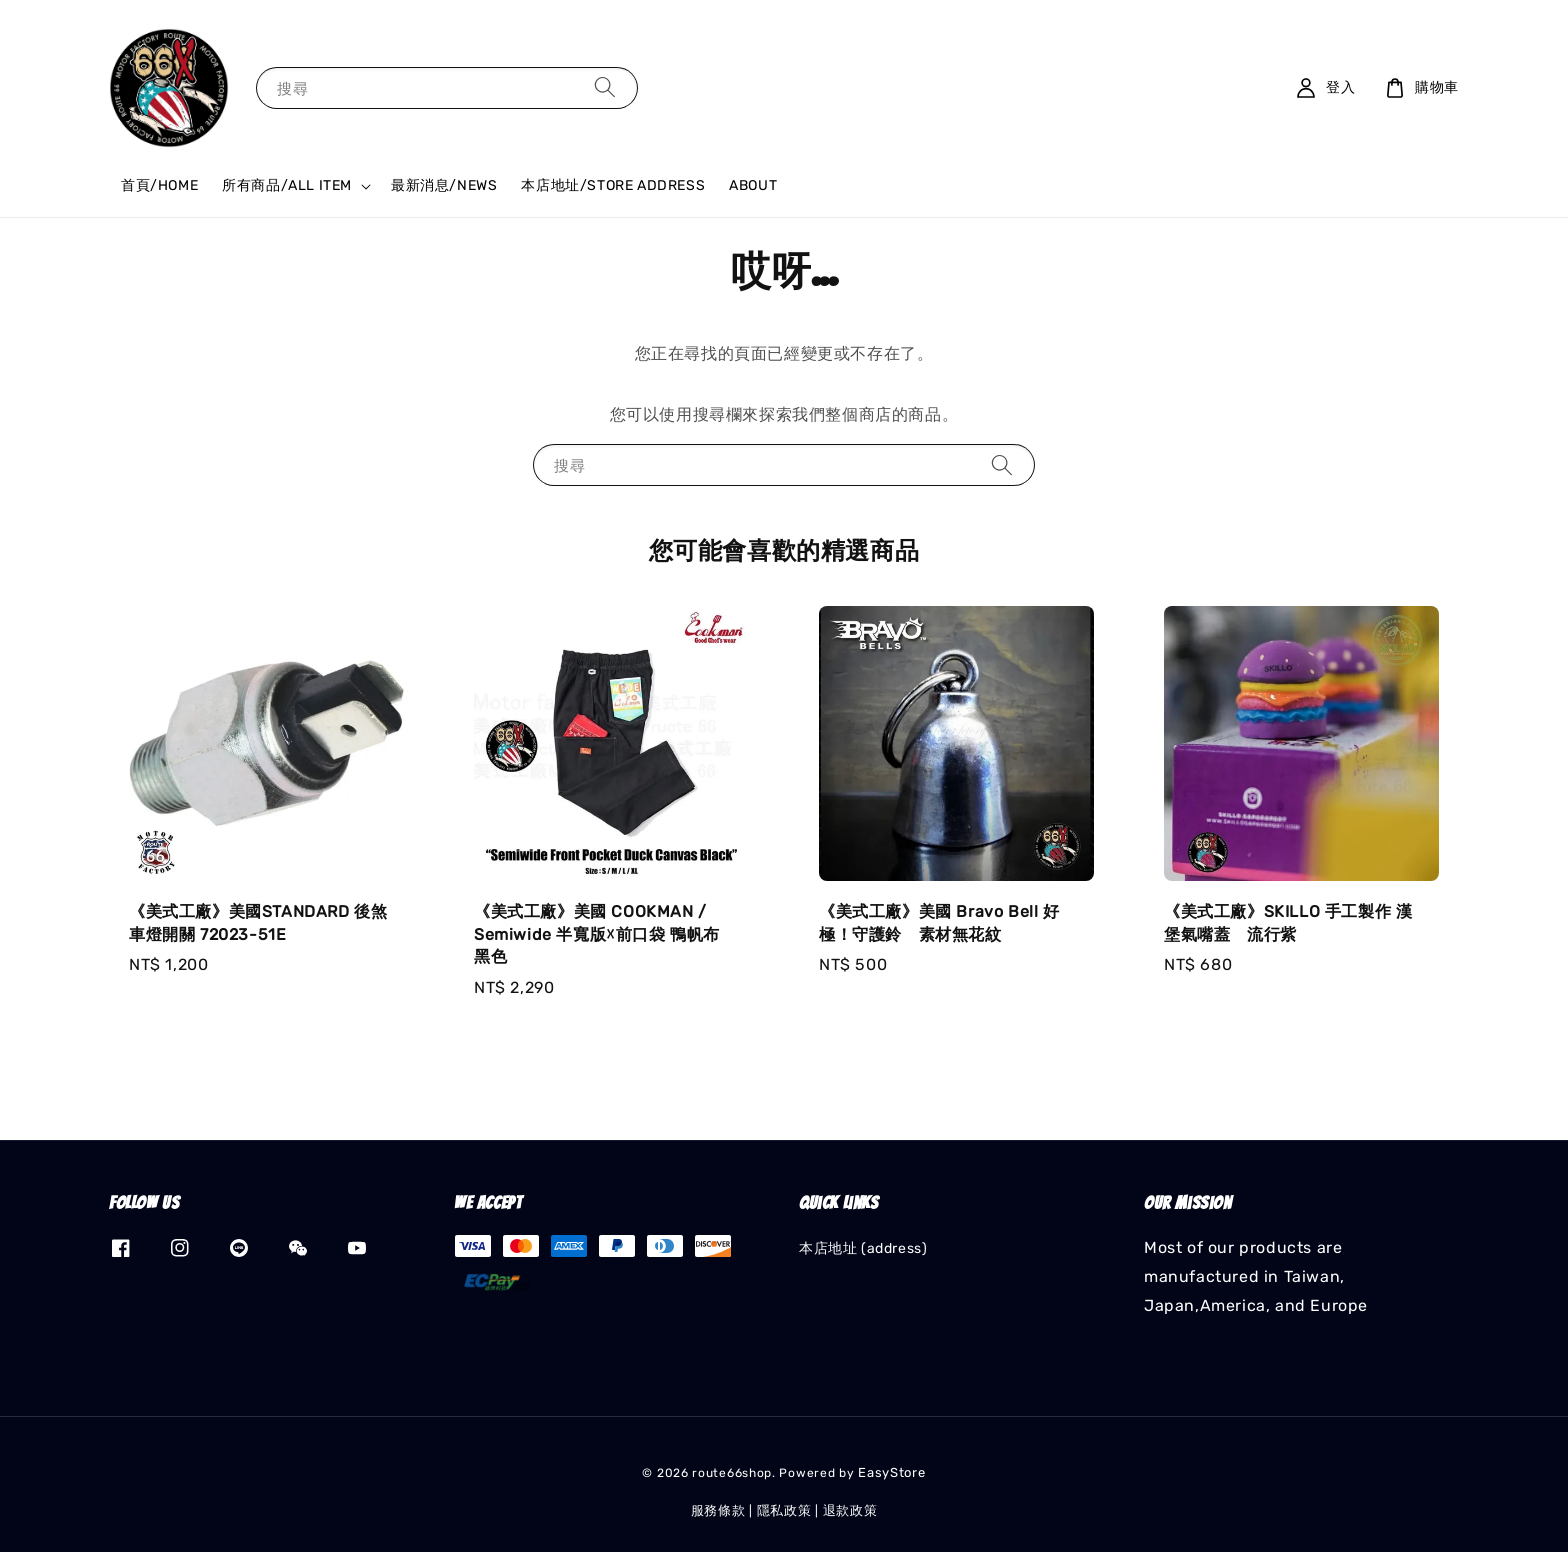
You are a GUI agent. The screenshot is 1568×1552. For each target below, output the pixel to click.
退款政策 (850, 1510)
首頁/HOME (159, 185)
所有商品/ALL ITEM (287, 185)
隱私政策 (784, 1510)
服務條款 (718, 1510)
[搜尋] (605, 87)
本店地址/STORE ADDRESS (613, 185)
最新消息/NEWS (444, 185)
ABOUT (753, 185)
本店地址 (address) (863, 1248)
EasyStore (891, 1472)
